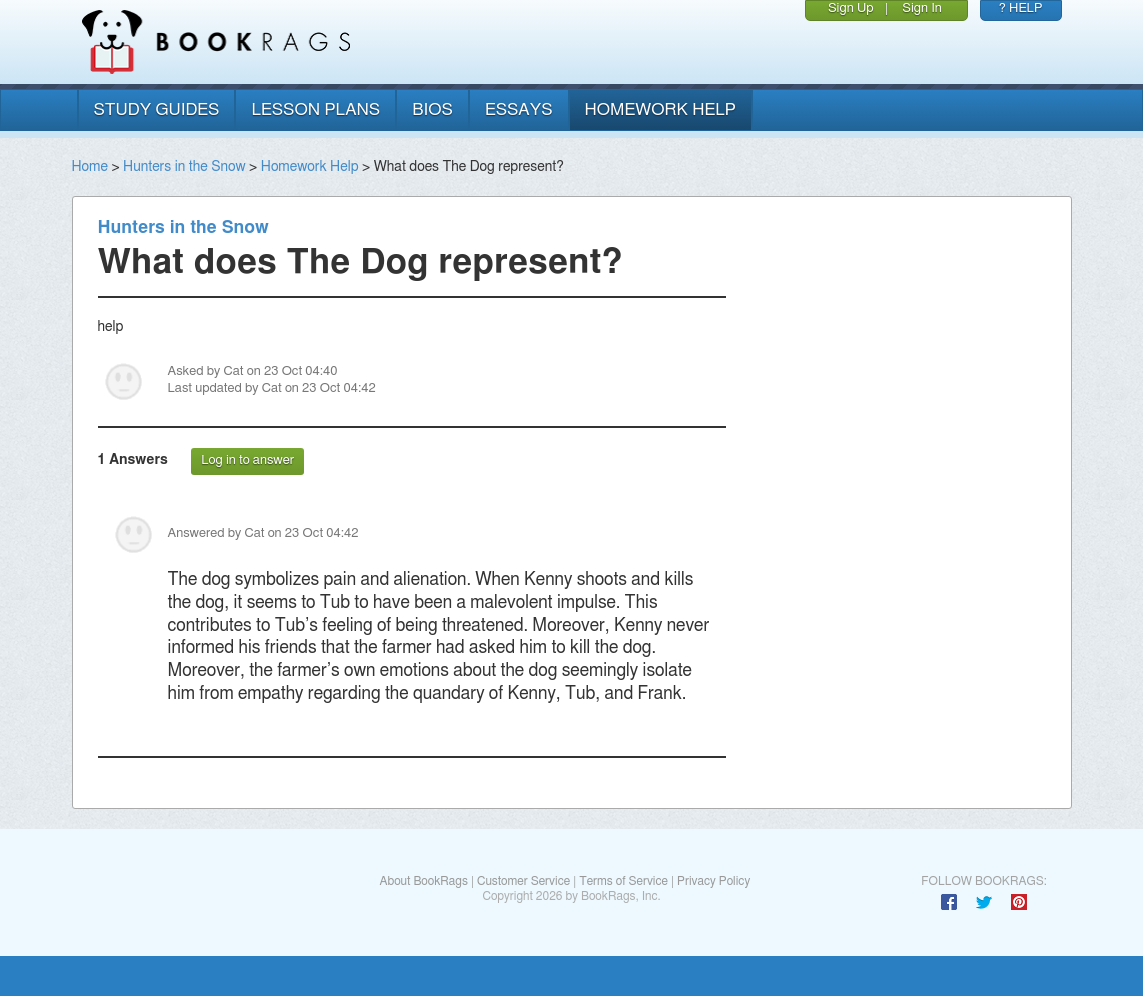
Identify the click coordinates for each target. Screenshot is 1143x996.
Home (90, 167)
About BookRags (423, 881)
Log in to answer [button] (247, 460)
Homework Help (310, 167)
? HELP (1021, 8)
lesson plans (315, 109)
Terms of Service (623, 881)
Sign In (922, 8)
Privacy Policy (713, 881)
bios (432, 109)
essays (519, 109)
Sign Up (851, 8)
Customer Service (523, 881)
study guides (157, 109)
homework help (661, 109)
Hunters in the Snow (184, 167)
